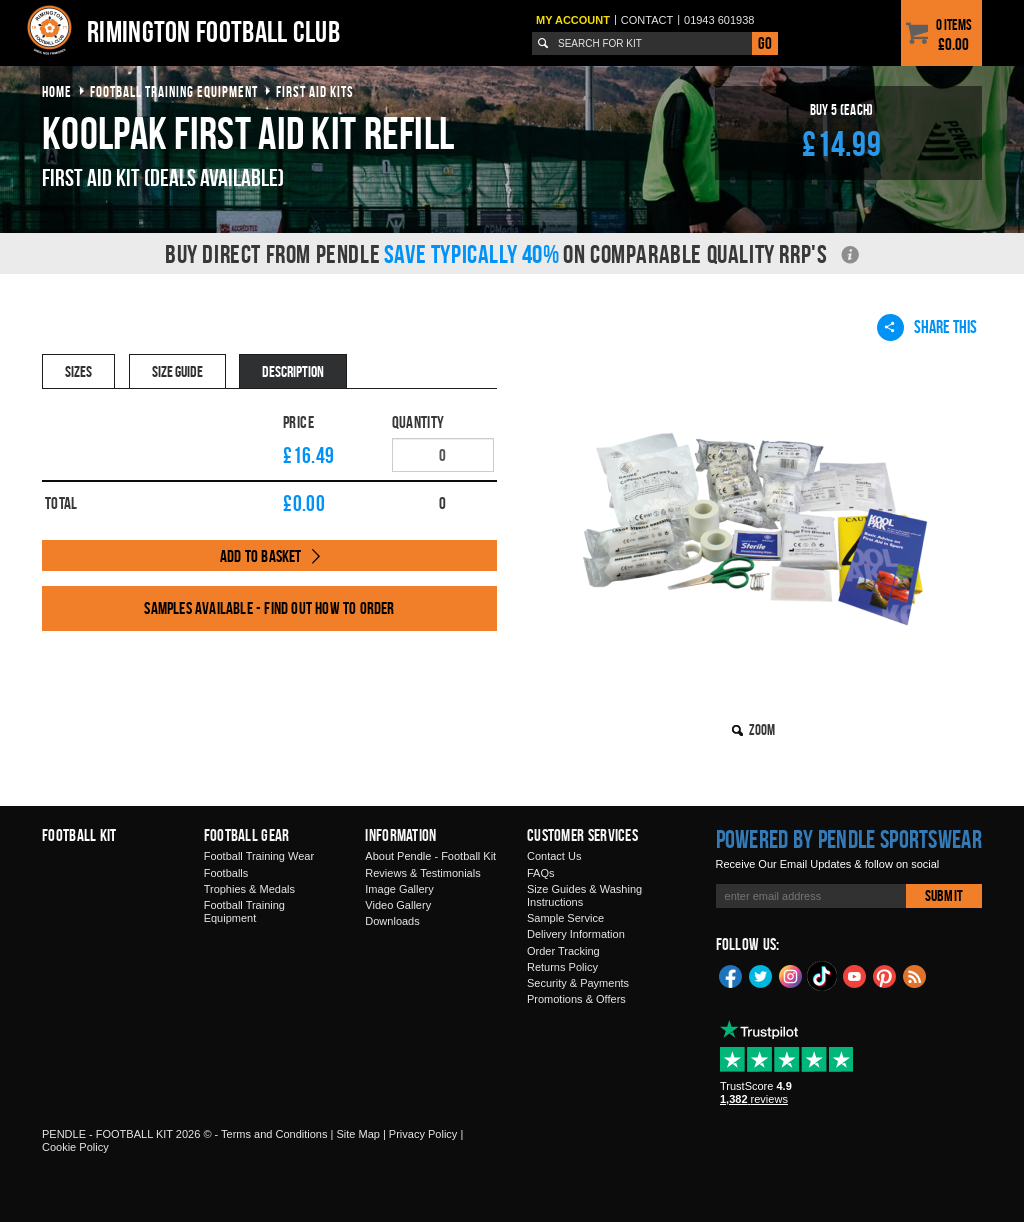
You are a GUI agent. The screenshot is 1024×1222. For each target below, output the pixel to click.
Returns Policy (562, 967)
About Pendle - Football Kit (430, 856)
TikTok (823, 976)
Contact (647, 20)
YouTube (855, 975)
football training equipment (174, 91)
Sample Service (565, 918)
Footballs (226, 873)
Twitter (761, 975)
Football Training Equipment (244, 911)
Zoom (762, 729)
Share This (927, 327)
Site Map (357, 1134)
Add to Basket (261, 556)
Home (57, 91)
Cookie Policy (75, 1147)
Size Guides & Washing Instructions (584, 895)
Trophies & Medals (249, 889)
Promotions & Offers (576, 999)
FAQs (541, 873)
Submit (944, 895)
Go (765, 43)
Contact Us (554, 856)
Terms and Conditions (274, 1134)
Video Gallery (398, 905)
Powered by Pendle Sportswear (849, 839)
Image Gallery (399, 889)
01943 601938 (719, 20)
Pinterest (885, 975)
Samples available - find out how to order (269, 608)
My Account (573, 20)
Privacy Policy (423, 1134)
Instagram (791, 975)
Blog (915, 975)
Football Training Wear (259, 856)
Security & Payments (578, 983)
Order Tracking (563, 951)
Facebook (731, 975)
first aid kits (315, 91)
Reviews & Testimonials (422, 873)
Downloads (392, 921)
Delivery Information (576, 934)
